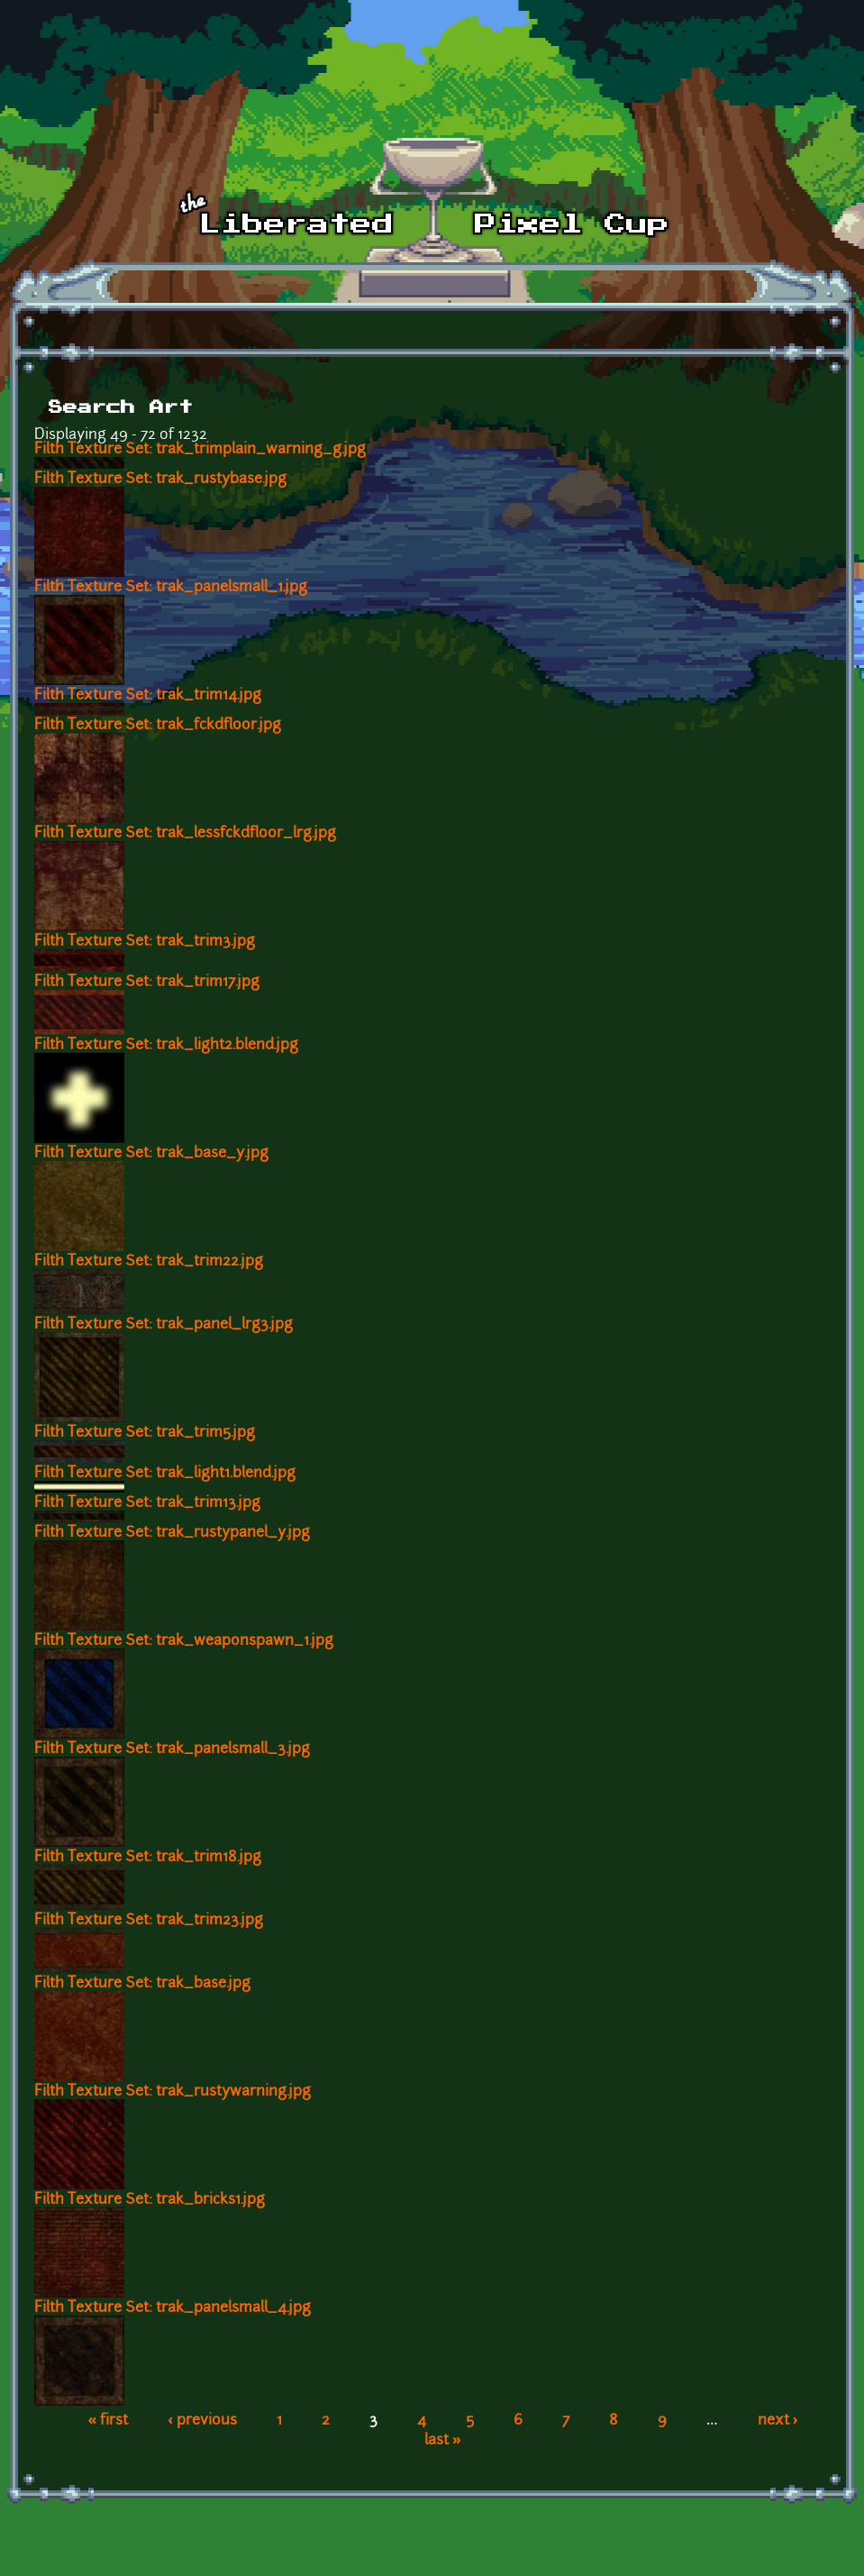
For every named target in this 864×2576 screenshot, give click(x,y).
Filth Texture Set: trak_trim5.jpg (144, 1433)
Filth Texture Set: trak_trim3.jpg (144, 942)
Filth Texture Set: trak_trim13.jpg (147, 1503)
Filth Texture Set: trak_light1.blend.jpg (165, 1473)
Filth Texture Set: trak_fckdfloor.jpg (157, 725)
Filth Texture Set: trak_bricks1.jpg (149, 2200)
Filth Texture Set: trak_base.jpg (142, 1984)
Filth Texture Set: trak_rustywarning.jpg (172, 2092)
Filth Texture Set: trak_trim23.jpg (148, 1921)
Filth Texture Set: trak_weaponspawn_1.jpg (183, 1641)
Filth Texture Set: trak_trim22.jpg (148, 1262)
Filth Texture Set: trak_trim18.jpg (147, 1857)
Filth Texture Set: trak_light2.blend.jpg (166, 1045)
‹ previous (202, 2421)
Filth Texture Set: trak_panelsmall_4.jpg (172, 2308)
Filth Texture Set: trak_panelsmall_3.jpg (172, 1749)
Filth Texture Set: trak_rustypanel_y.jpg (172, 1533)
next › (778, 2421)
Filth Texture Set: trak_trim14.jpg (147, 696)
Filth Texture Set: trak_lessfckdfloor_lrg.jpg (185, 834)
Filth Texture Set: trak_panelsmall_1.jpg (170, 587)
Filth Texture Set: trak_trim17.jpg (146, 982)
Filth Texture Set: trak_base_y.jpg (151, 1153)
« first (107, 2421)
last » (442, 2441)
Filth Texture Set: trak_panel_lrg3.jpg (163, 1325)
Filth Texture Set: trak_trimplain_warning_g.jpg (200, 450)
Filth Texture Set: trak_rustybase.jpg (160, 479)
